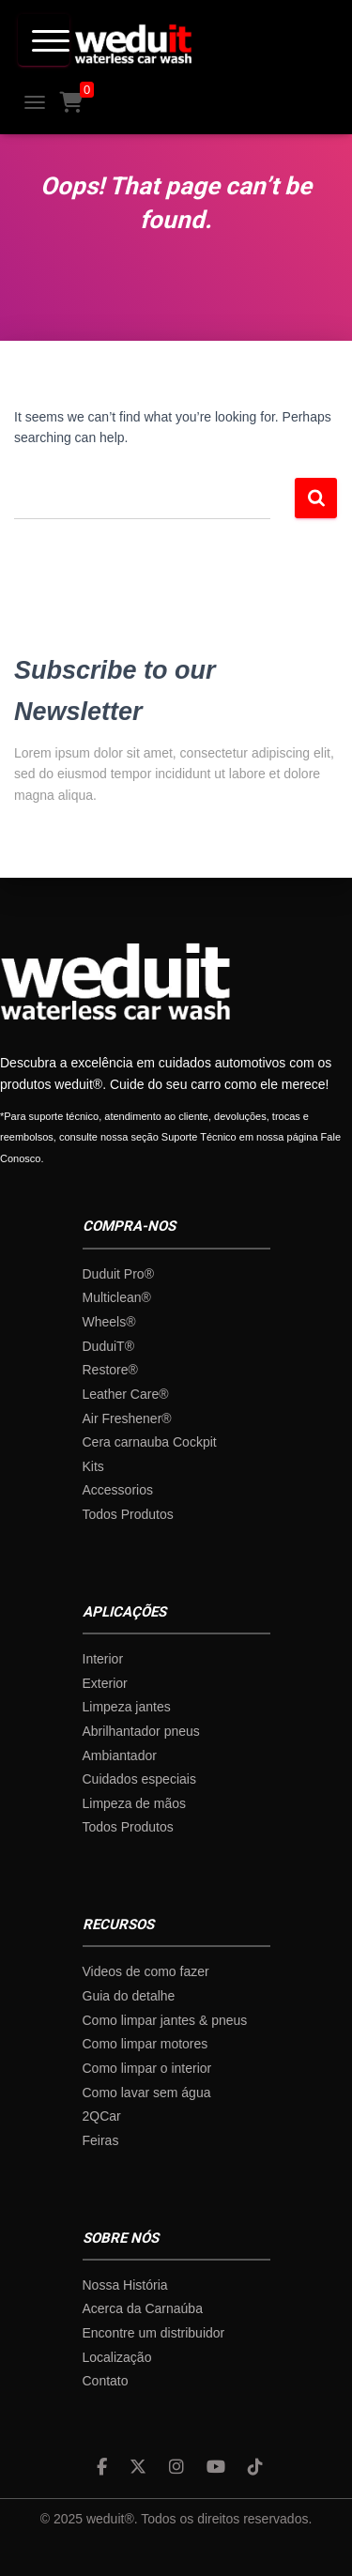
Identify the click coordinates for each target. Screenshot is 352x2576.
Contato (106, 2380)
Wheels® (109, 1321)
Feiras (101, 2140)
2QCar (102, 2116)
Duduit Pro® (118, 1273)
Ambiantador (120, 1755)
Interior (103, 1658)
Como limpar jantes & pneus (165, 2020)
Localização (117, 2357)
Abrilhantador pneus (141, 1731)
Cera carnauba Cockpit (150, 1441)
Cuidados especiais (139, 1778)
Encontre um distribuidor (154, 2332)
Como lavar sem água (147, 2092)
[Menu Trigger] (43, 40)
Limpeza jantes (127, 1706)
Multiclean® (117, 1297)
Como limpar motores (145, 2043)
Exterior (105, 1683)
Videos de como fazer (146, 1971)
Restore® (110, 1369)
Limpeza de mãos (135, 1803)
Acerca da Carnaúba (143, 2308)
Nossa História (125, 2284)
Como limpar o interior (147, 2068)
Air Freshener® (127, 1418)
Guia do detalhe (129, 1995)
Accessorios (118, 1489)
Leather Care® (126, 1394)
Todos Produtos (128, 1514)
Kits (93, 1466)
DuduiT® (108, 1346)
